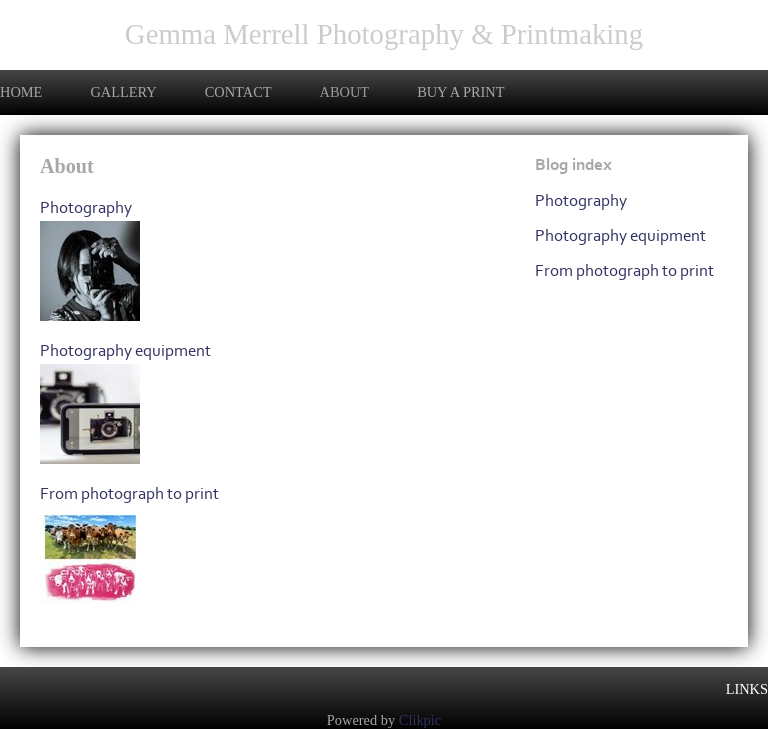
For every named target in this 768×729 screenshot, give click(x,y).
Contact (238, 92)
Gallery (123, 92)
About (345, 92)
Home (21, 92)
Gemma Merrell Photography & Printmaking (384, 34)
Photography (86, 207)
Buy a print (460, 92)
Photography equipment (125, 350)
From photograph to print (129, 493)
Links (747, 689)
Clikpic (420, 720)
